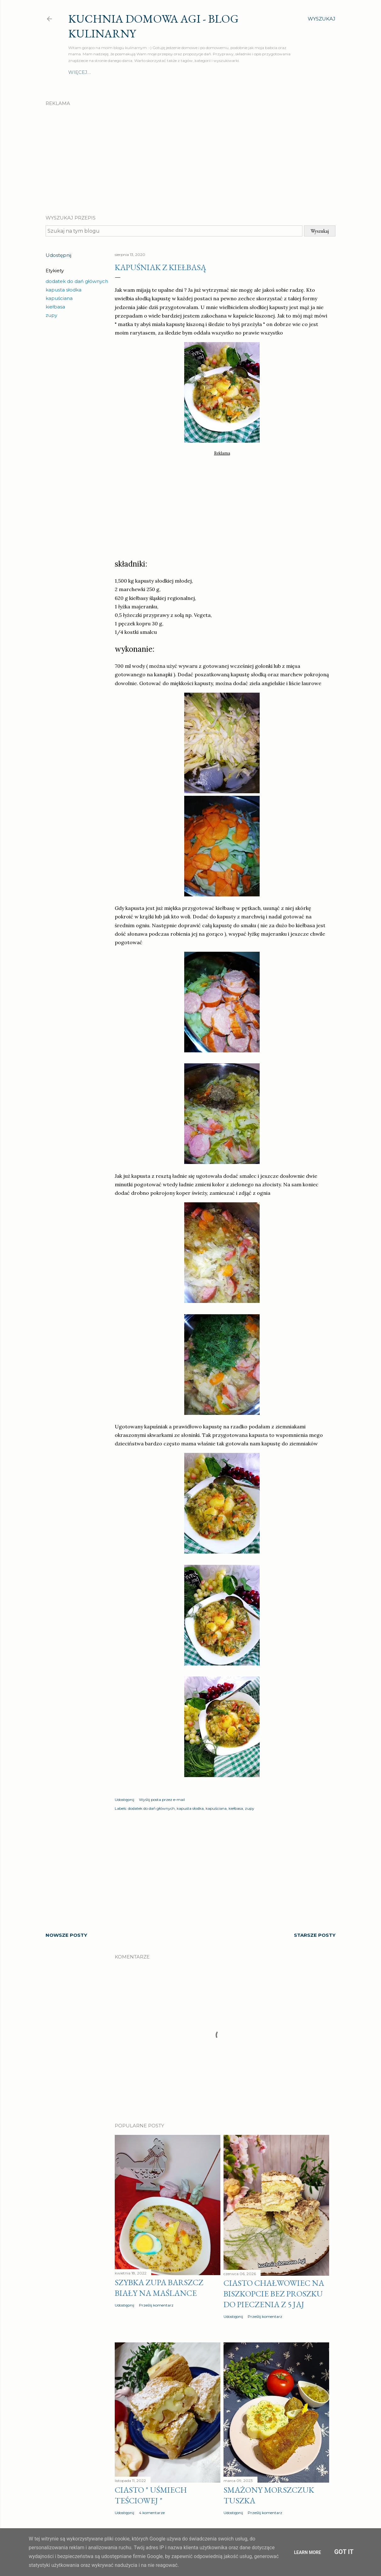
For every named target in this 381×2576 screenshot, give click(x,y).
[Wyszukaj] (321, 18)
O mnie (77, 72)
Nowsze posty (66, 1935)
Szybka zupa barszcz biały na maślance (159, 2287)
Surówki (200, 72)
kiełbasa (55, 307)
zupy (51, 315)
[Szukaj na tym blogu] (174, 230)
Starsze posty (314, 1935)
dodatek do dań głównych (77, 281)
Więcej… (279, 72)
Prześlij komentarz (156, 2305)
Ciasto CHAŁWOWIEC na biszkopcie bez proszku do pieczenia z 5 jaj (274, 2294)
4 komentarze (152, 2512)
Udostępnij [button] (58, 255)
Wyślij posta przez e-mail (162, 1799)
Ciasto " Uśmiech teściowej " (151, 2495)
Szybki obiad (167, 72)
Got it (344, 2552)
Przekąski (251, 72)
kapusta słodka (63, 290)
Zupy (138, 72)
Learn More (307, 2552)
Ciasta (225, 72)
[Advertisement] (190, 155)
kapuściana (59, 298)
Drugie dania (109, 72)
